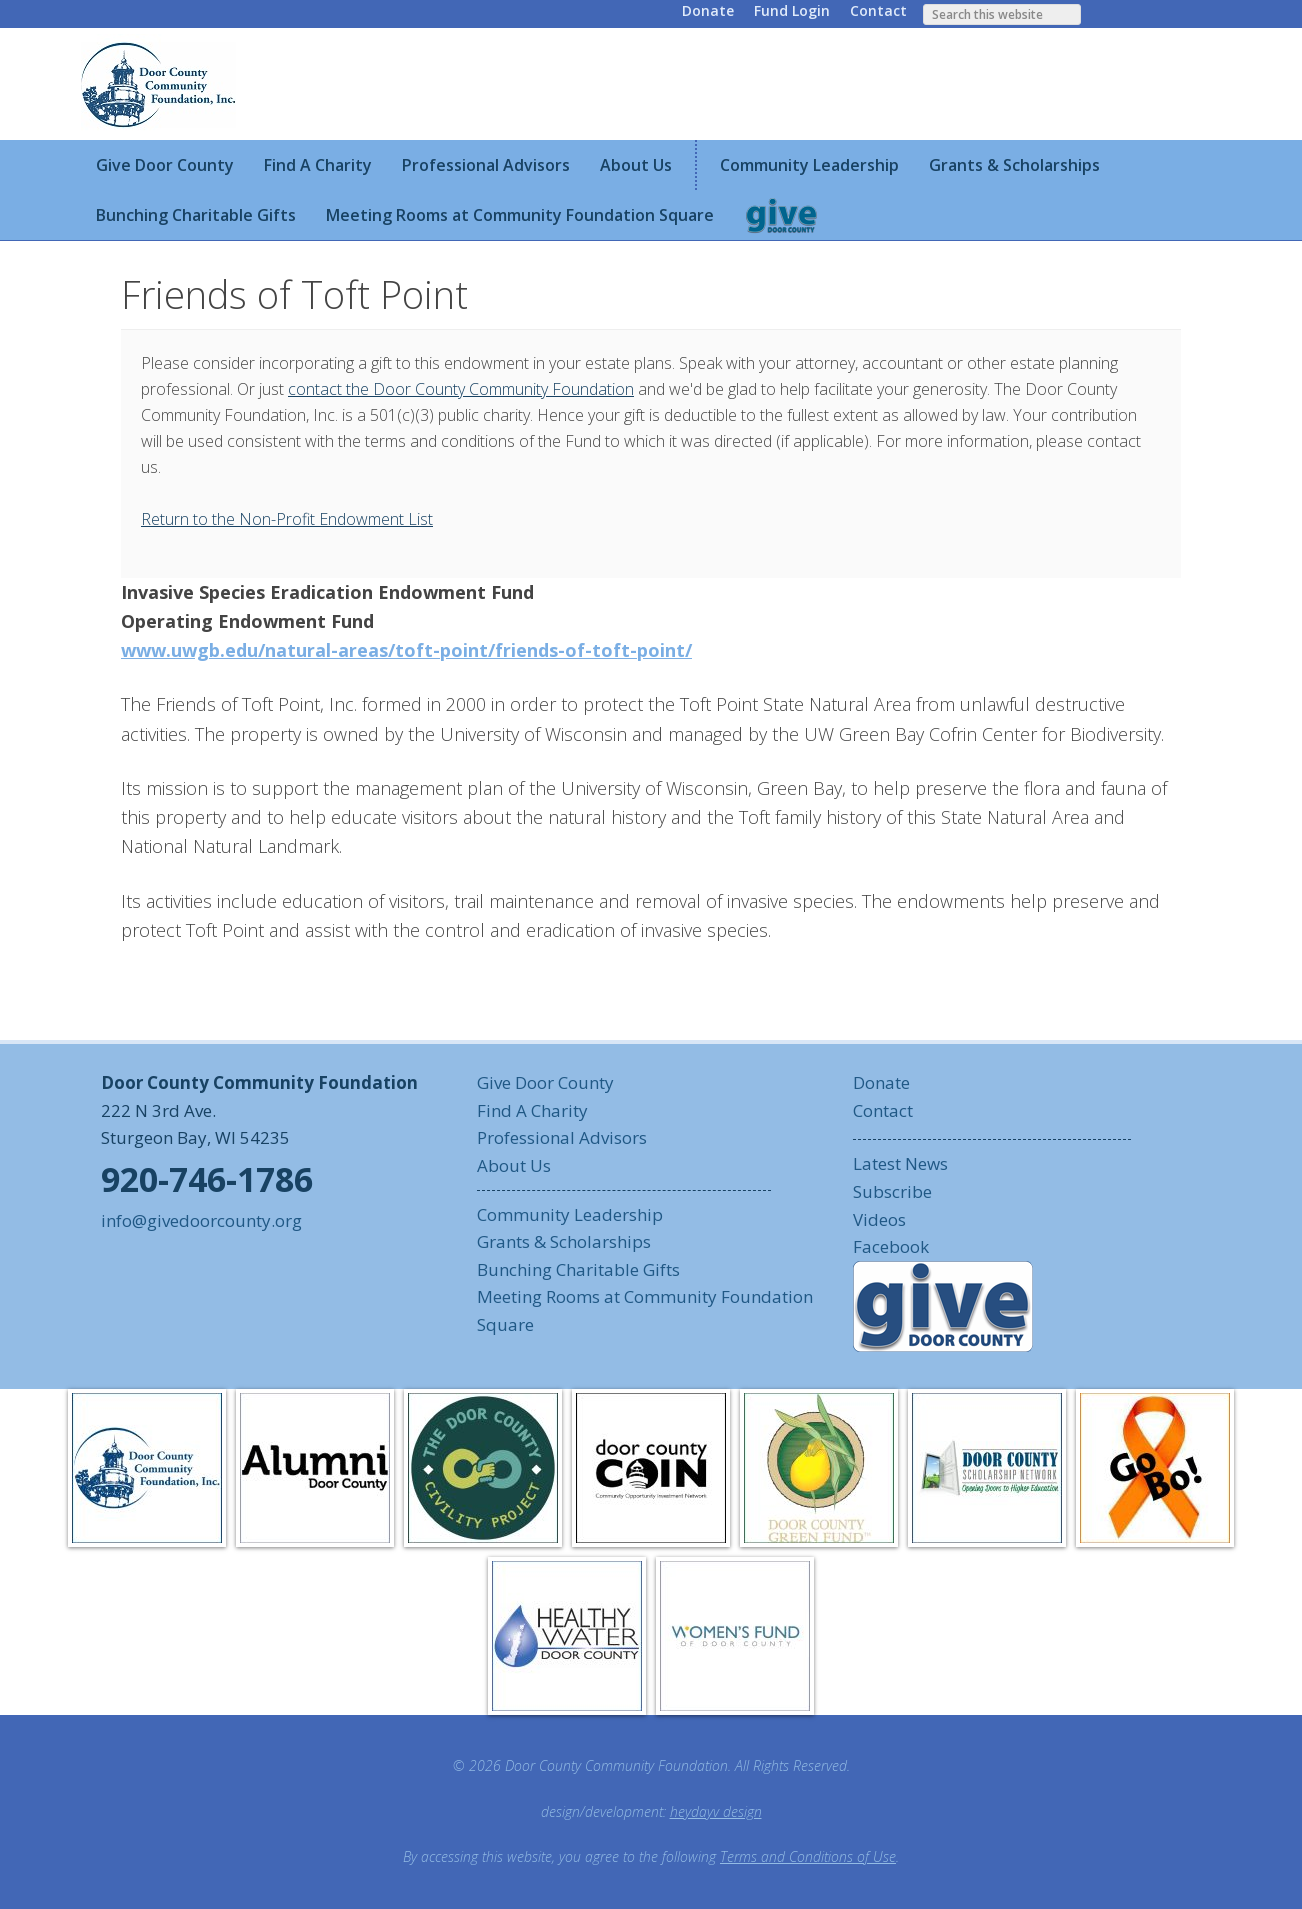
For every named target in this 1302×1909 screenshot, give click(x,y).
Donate (708, 10)
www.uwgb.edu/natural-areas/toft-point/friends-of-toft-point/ (406, 650)
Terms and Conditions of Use (808, 1856)
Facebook (891, 1246)
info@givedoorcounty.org (201, 1220)
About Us (514, 1165)
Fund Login (792, 10)
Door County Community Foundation (161, 84)
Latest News (900, 1163)
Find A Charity (532, 1110)
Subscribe (892, 1191)
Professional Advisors (562, 1137)
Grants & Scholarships (564, 1241)
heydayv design (716, 1811)
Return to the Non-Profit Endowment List (287, 519)
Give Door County (545, 1082)
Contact (878, 10)
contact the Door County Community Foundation (461, 389)
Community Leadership (570, 1214)
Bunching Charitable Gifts (578, 1269)
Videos (879, 1219)
